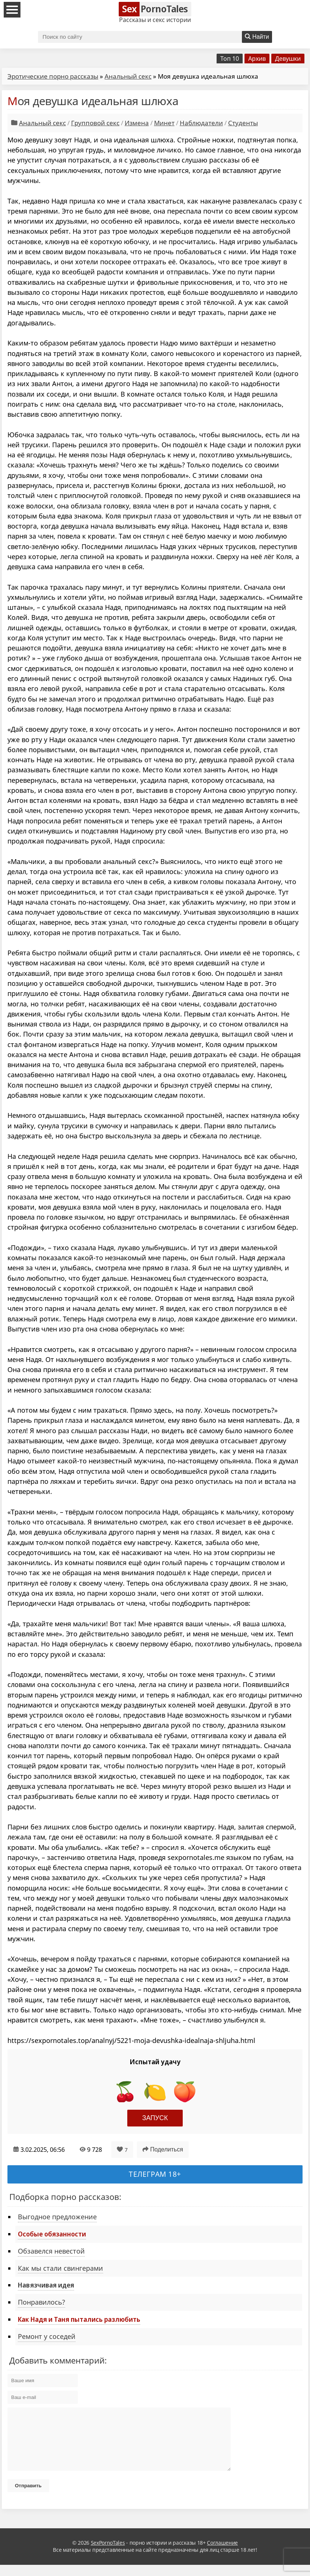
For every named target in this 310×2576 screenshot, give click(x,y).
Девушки (288, 58)
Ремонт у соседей (47, 2336)
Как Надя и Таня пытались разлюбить (79, 2319)
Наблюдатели (201, 123)
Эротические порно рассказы (52, 76)
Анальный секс (128, 76)
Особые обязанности (52, 2233)
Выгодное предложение (57, 2216)
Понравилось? (41, 2302)
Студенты (243, 123)
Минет (164, 123)
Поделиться (163, 2149)
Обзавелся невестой (51, 2250)
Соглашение (222, 2553)
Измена (137, 123)
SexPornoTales (108, 2553)
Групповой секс (95, 123)
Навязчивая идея (46, 2284)
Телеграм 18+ (155, 2174)
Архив (257, 58)
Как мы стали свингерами (60, 2268)
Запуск (155, 2118)
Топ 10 (229, 58)
